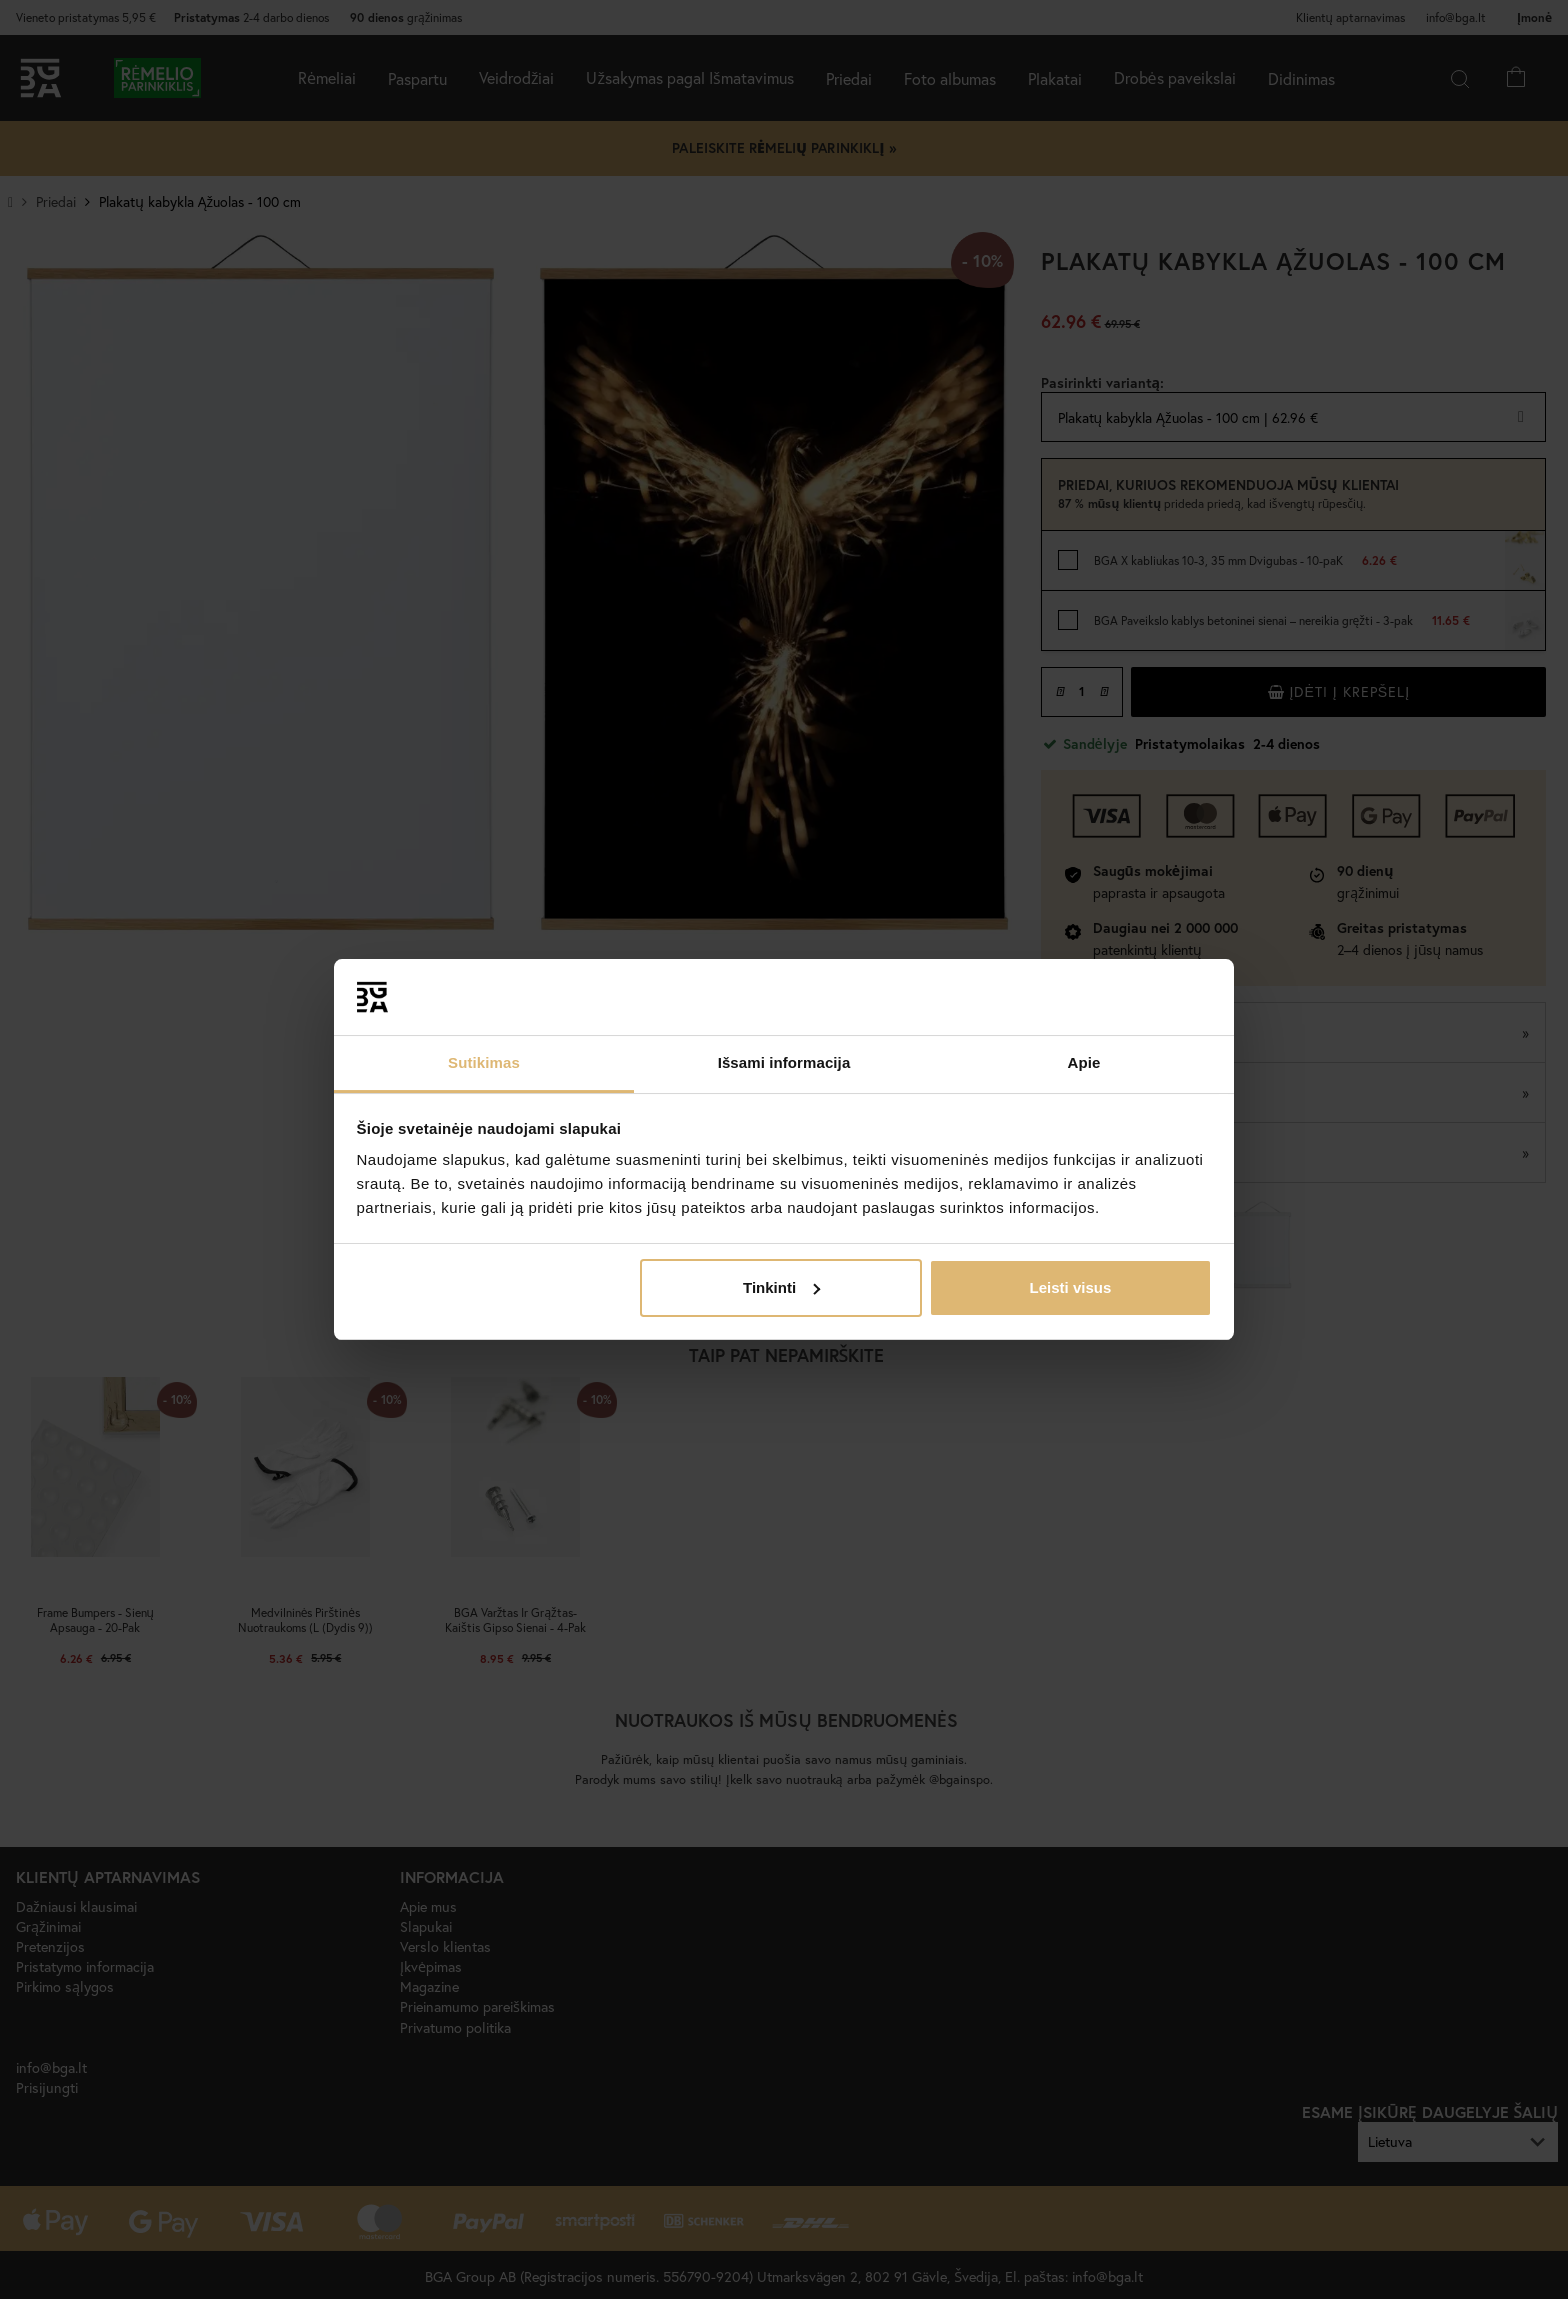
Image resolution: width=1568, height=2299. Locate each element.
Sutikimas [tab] (484, 1062)
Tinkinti (781, 1287)
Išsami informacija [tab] (784, 1062)
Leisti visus (1071, 1287)
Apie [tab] (1084, 1062)
